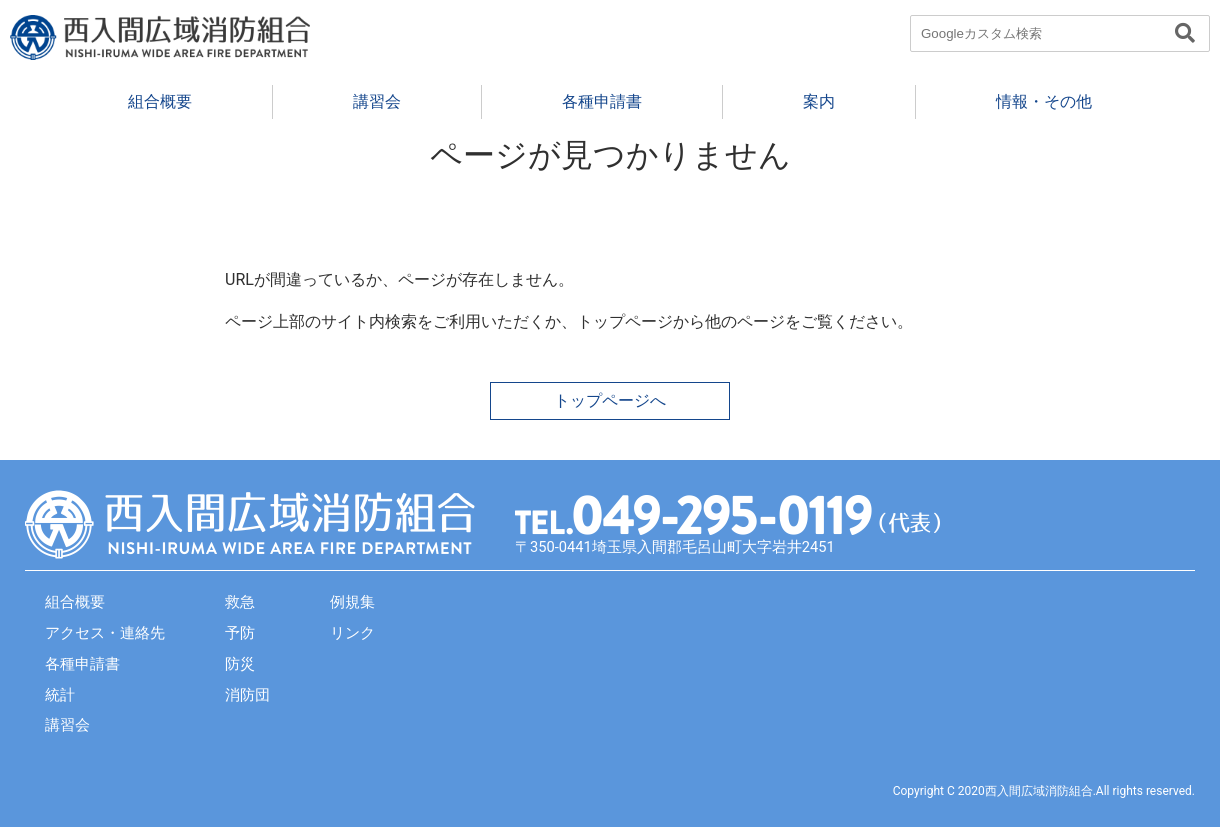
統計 (60, 695)
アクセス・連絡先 (105, 633)
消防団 (247, 695)
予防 (240, 633)
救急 (240, 602)
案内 (819, 101)
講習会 (377, 101)
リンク (352, 633)
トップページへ (610, 400)
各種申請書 (602, 101)
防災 (240, 664)
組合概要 (160, 101)
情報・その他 (1044, 101)
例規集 (352, 602)
